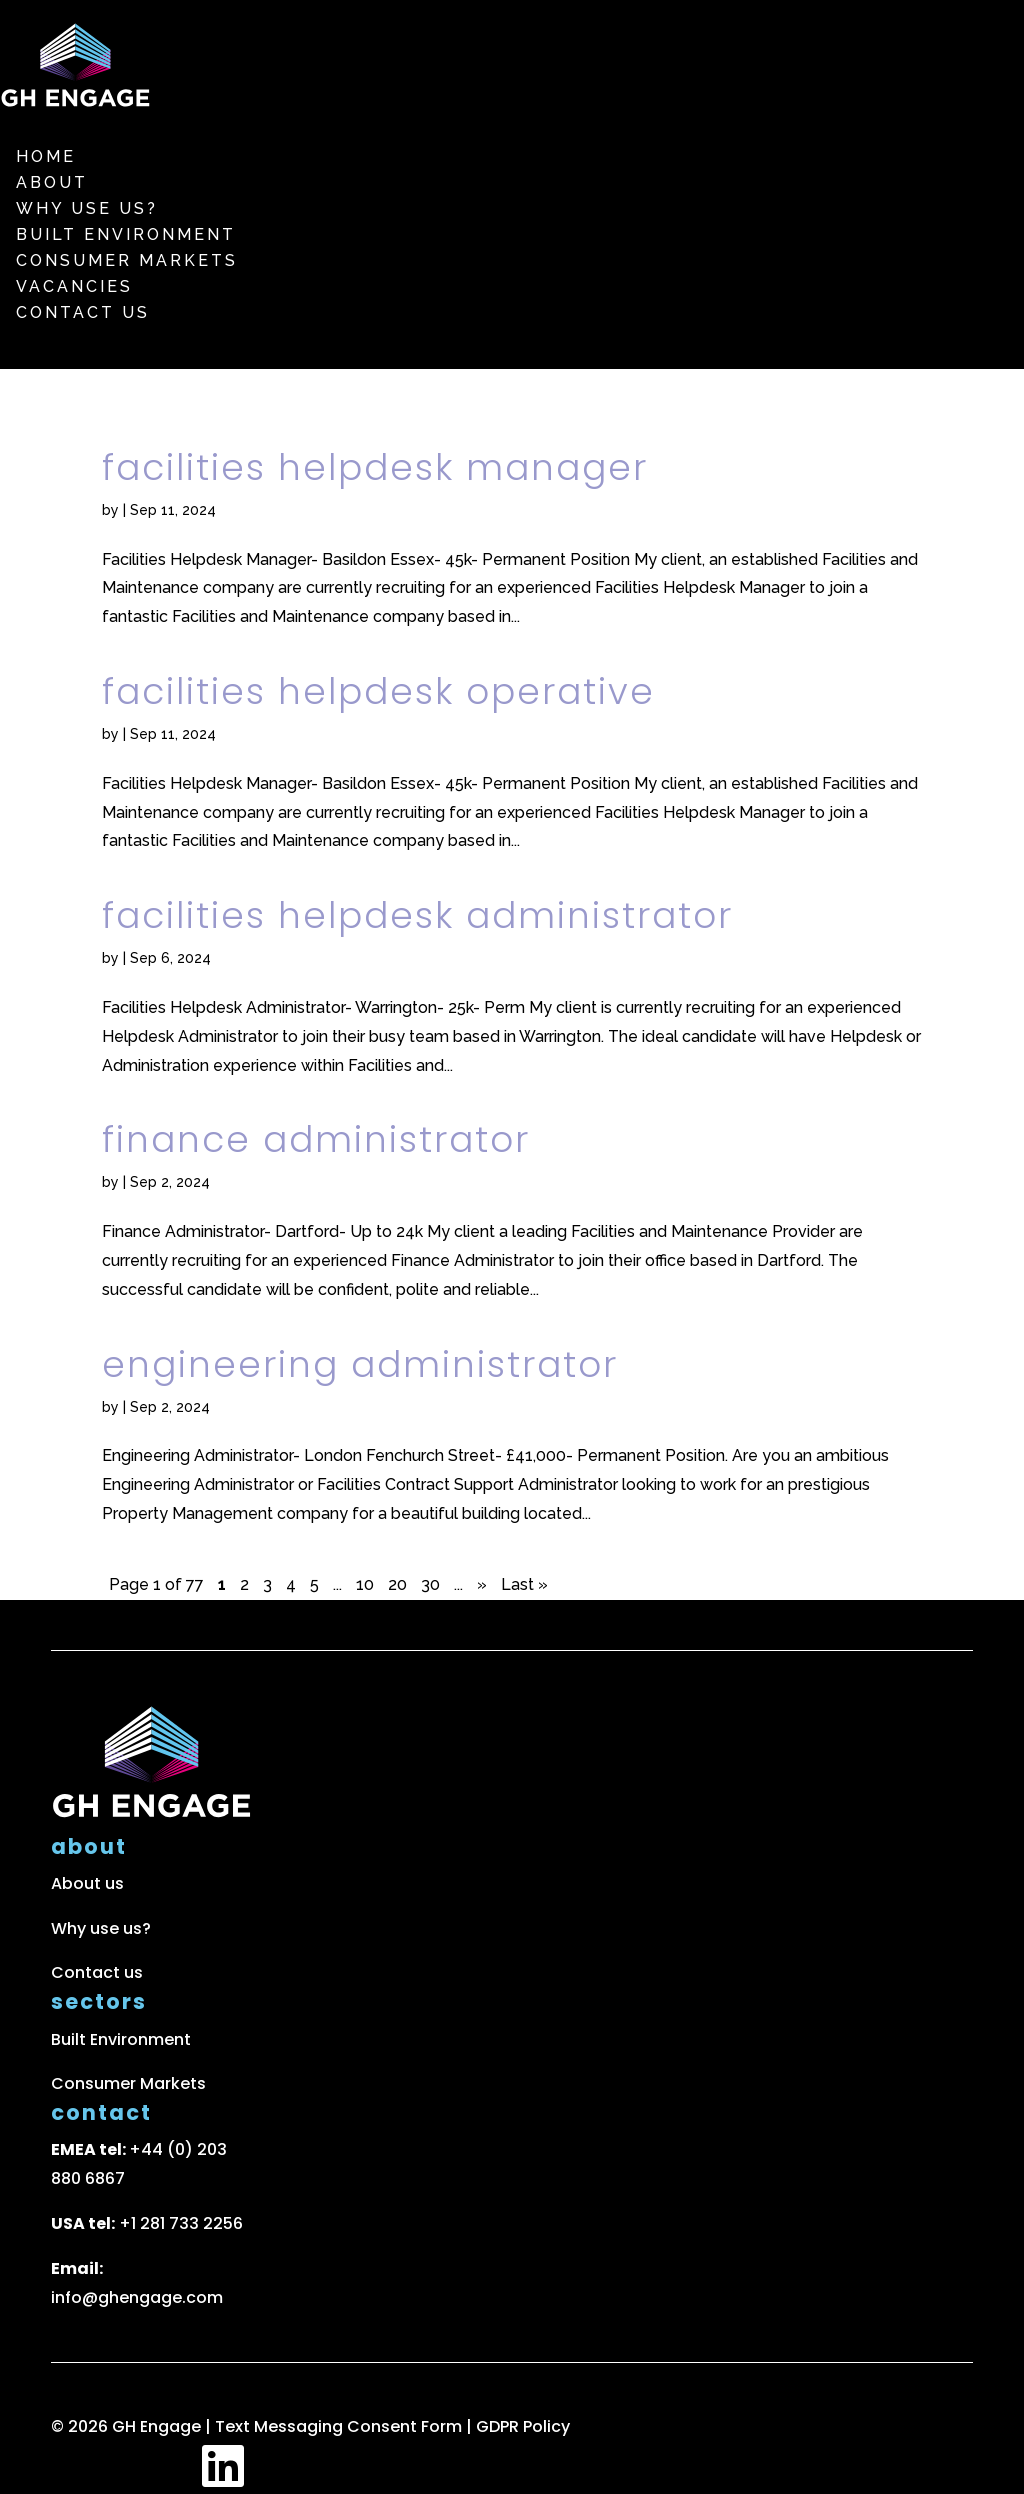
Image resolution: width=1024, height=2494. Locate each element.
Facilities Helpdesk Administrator (417, 915)
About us (87, 1883)
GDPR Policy (523, 2426)
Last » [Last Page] (524, 1584)
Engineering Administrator (360, 1364)
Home (46, 156)
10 (365, 1584)
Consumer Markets (128, 2083)
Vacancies (74, 286)
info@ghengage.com (137, 2297)
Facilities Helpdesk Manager (375, 467)
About (52, 182)
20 (397, 1584)
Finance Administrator (316, 1139)
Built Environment (126, 234)
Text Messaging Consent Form (340, 2426)
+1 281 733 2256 (181, 2223)
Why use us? (87, 208)
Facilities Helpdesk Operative (378, 691)
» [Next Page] (482, 1584)
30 (430, 1584)
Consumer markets (127, 260)
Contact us (83, 312)
